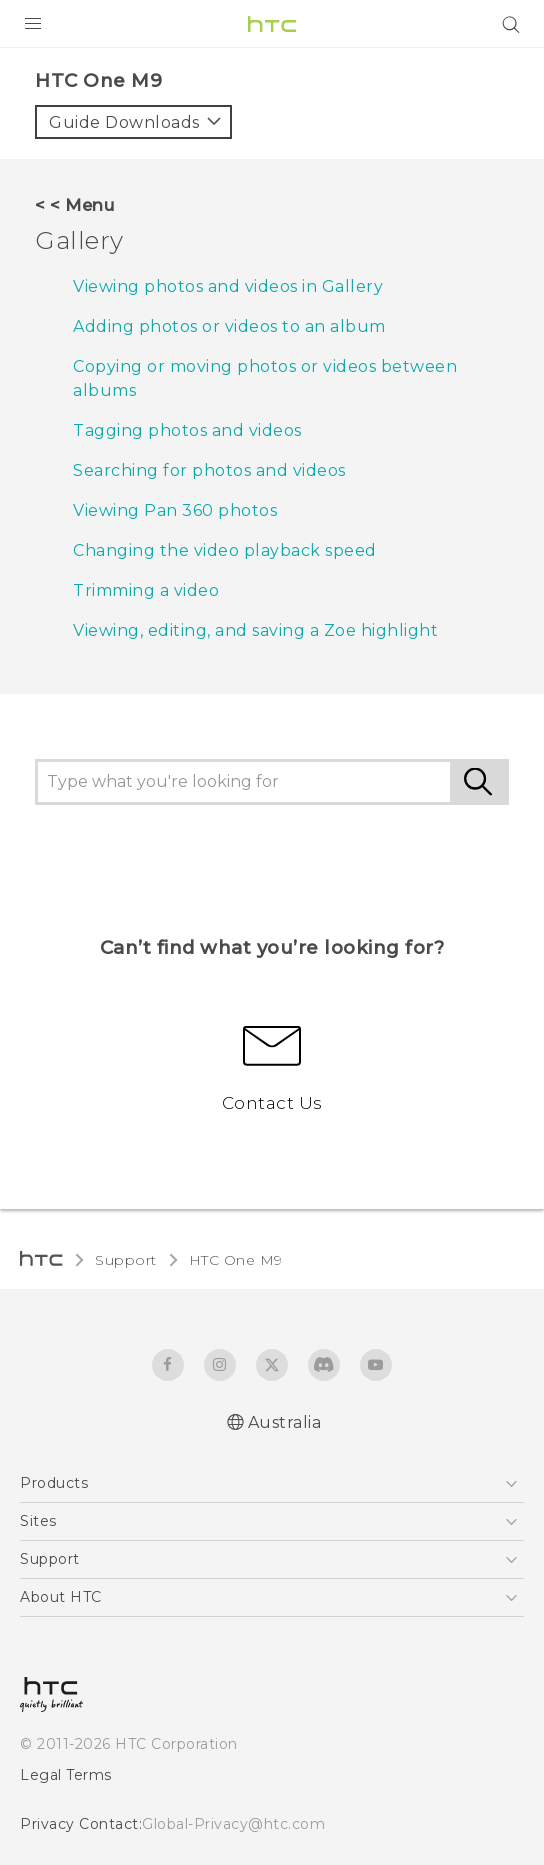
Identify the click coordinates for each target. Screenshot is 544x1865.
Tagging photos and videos (187, 430)
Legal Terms (66, 1775)
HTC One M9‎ (236, 1260)
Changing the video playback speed (225, 550)
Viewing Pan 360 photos (175, 510)
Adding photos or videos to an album (229, 326)
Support (126, 1260)
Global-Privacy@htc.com (233, 1824)
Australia (285, 1422)
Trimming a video (146, 590)
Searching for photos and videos (209, 470)
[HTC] (272, 24)
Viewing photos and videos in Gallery (228, 286)
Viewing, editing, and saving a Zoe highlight (255, 630)
